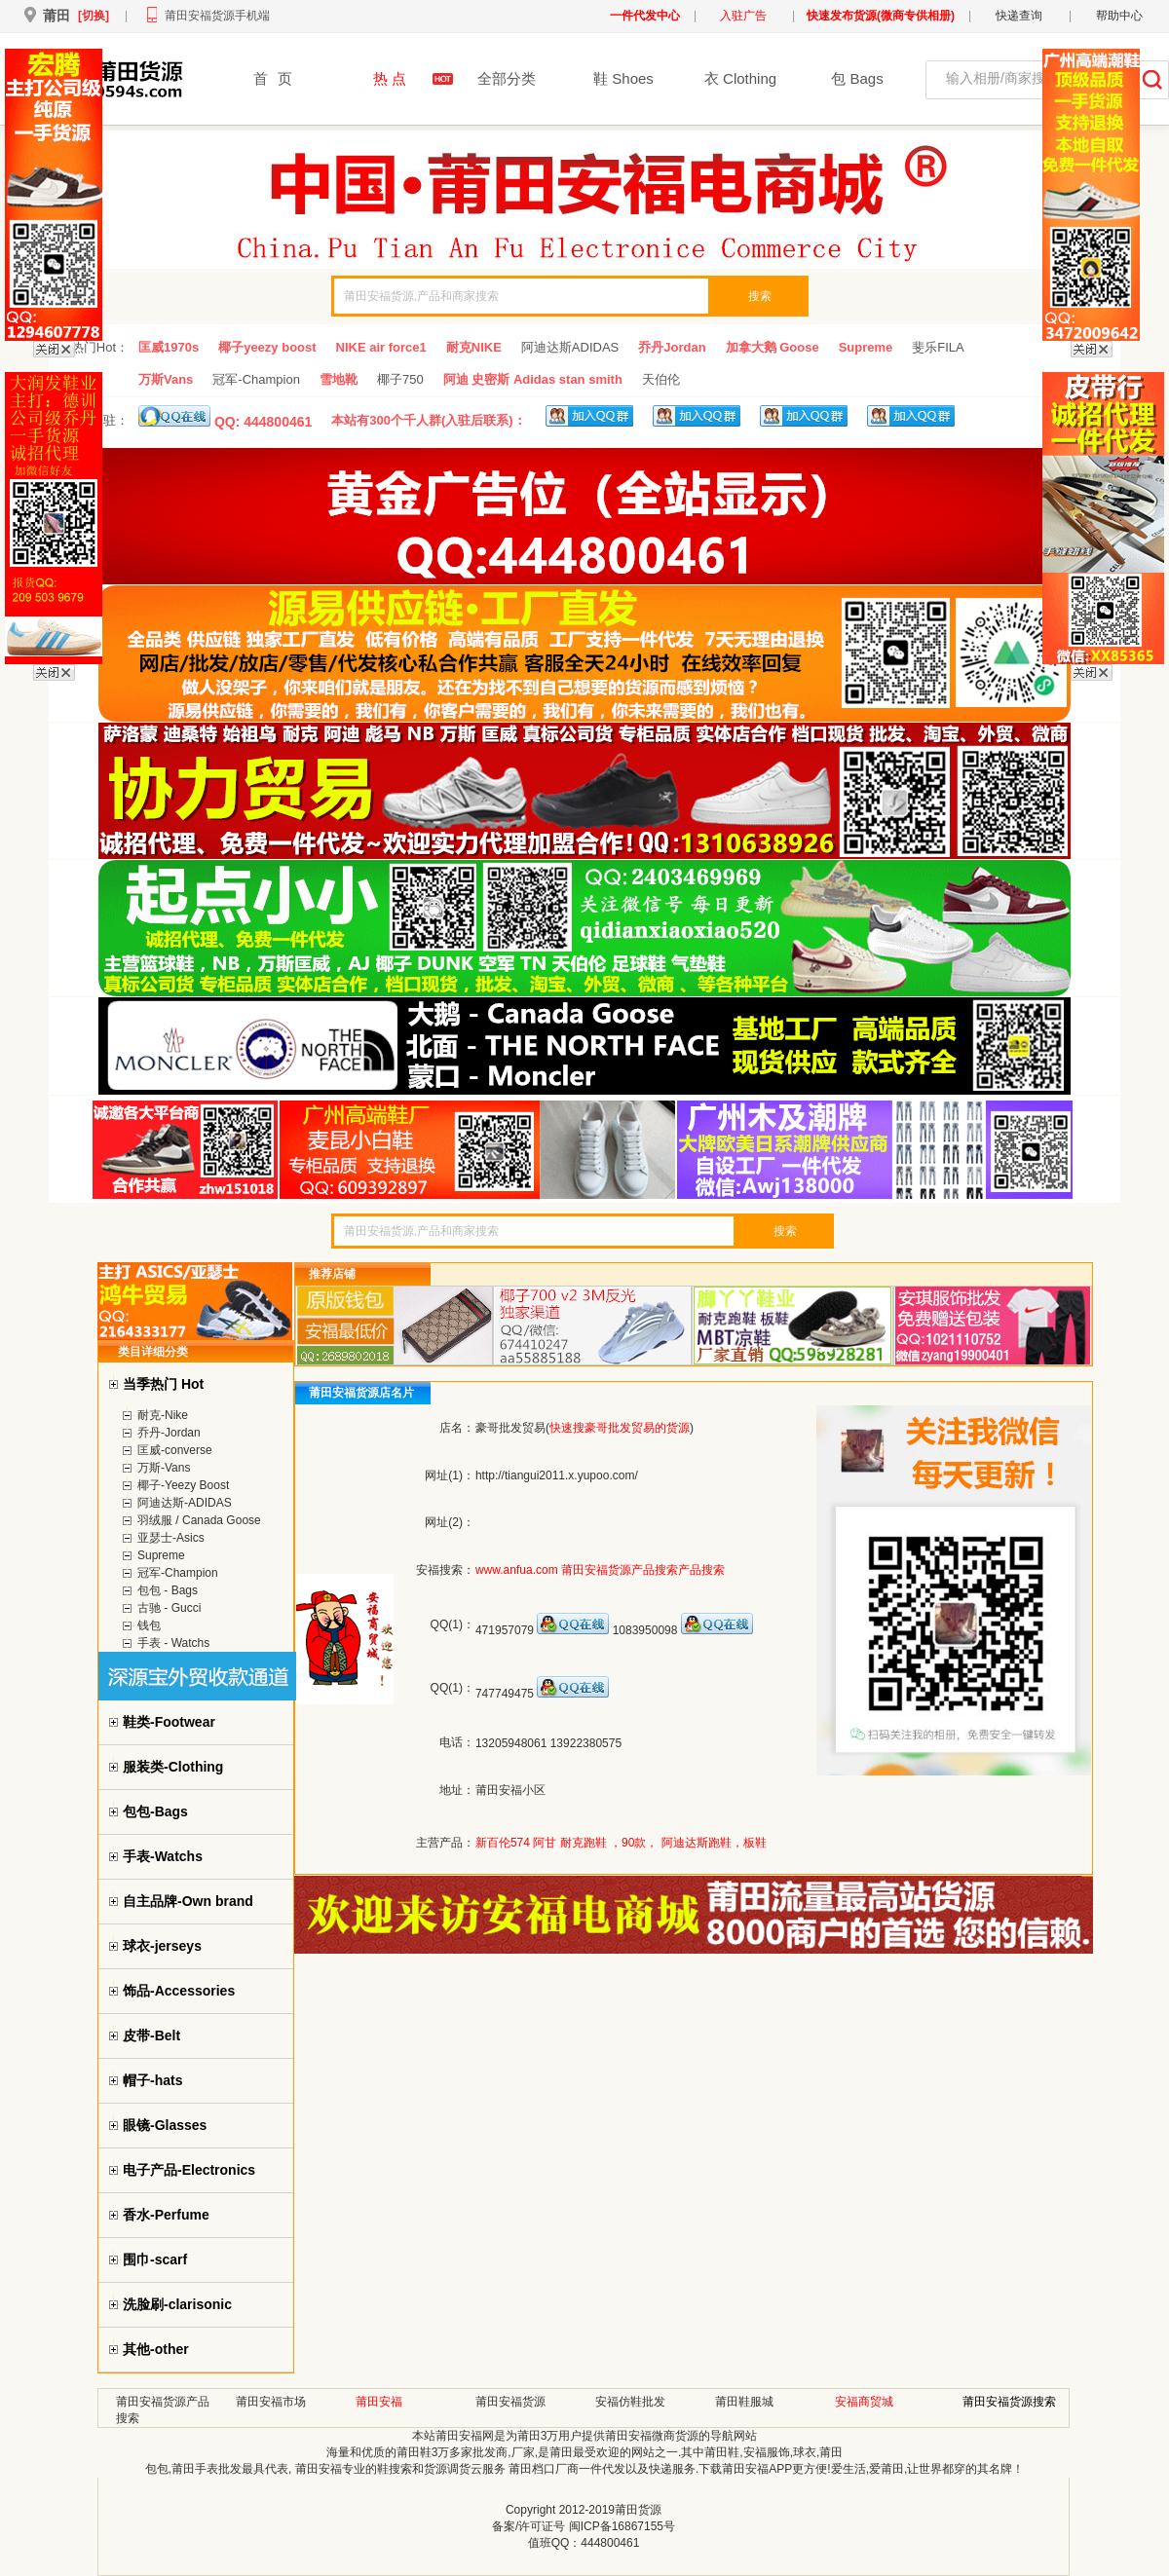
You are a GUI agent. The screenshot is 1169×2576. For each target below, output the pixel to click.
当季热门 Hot (163, 1384)
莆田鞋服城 (744, 2401)
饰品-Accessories (179, 1990)
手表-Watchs (163, 1856)
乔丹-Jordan (169, 1432)
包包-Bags (155, 1811)
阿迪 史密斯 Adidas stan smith (532, 379)
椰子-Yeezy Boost (183, 1485)
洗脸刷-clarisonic (177, 2304)
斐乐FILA (937, 347)
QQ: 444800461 (225, 417)
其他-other (156, 2349)
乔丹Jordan (671, 347)
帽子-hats (152, 2080)
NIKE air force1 (381, 347)
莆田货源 (638, 2510)
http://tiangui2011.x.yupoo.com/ (556, 1475)
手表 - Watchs (173, 1643)
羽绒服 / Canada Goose (199, 1520)
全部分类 (506, 78)
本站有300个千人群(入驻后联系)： (428, 420)
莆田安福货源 (510, 2401)
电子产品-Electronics (189, 2170)
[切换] (93, 15)
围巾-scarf (155, 2259)
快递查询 (1019, 15)
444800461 (610, 2543)
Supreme (866, 347)
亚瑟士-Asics (171, 1538)
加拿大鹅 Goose (772, 347)
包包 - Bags (167, 1590)
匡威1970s (168, 347)
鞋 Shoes (623, 78)
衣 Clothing (740, 78)
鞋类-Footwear (169, 1722)
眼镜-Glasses (165, 2125)
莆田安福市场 (271, 2401)
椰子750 (400, 379)
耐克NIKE (474, 347)
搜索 (760, 296)
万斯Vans (165, 379)
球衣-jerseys (162, 1946)
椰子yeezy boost (267, 347)
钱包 (149, 1625)
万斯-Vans (163, 1468)
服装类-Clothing (173, 1766)
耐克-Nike (162, 1415)
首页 (272, 78)
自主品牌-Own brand (188, 1901)
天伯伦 (661, 379)
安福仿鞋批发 (630, 2401)
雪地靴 (339, 379)
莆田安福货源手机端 (217, 15)
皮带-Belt (151, 2035)
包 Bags (857, 78)
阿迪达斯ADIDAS (570, 347)
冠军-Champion (256, 379)
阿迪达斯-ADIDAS (184, 1503)
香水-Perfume (166, 2214)
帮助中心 (1119, 15)
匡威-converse (174, 1450)
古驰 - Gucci (169, 1608)
